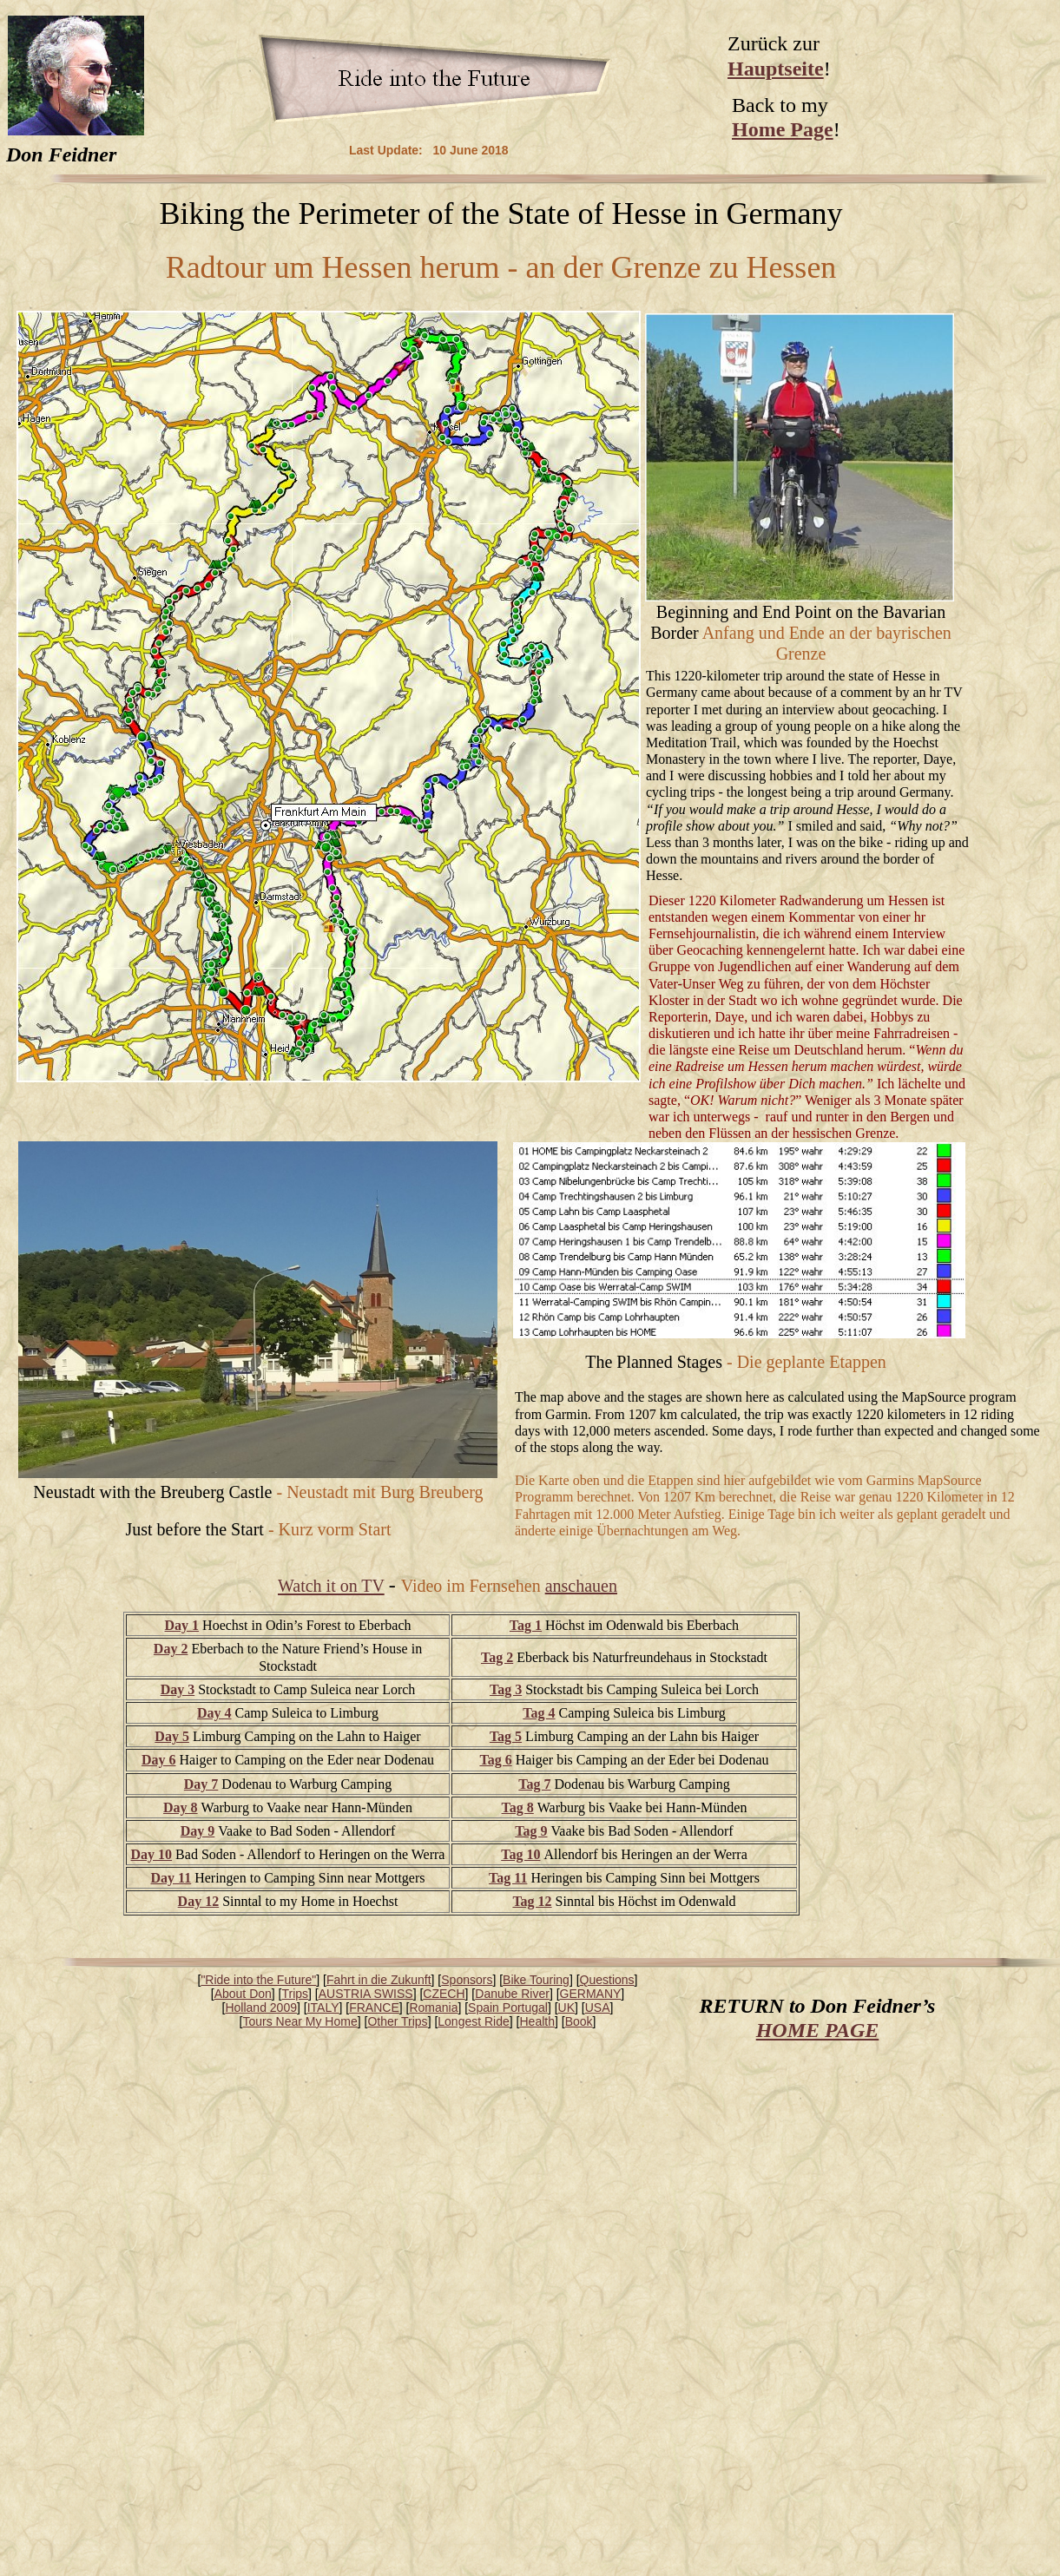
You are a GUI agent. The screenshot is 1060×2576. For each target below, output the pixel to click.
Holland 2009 (261, 2007)
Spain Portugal (508, 2007)
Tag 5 (506, 1736)
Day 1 (182, 1625)
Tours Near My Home (299, 2021)
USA (597, 2007)
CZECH (443, 1994)
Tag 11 (508, 1877)
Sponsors (466, 1980)
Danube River (512, 1994)
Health (536, 2021)
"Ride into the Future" (258, 1980)
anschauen (581, 1585)
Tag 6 (495, 1759)
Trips (295, 1994)
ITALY (323, 2007)
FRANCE (374, 2007)
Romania (433, 2007)
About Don (243, 1994)
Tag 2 (497, 1657)
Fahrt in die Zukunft (378, 1980)
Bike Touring (536, 1980)
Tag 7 (534, 1784)
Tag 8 (518, 1807)
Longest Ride (474, 2021)
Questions (607, 1980)
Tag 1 (526, 1625)
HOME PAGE (817, 2030)
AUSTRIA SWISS (366, 1994)
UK (566, 2007)
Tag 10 (520, 1854)
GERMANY (591, 1994)
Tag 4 (539, 1712)
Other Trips (397, 2021)
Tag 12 (531, 1901)
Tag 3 (506, 1689)
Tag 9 (531, 1831)
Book (579, 2021)
